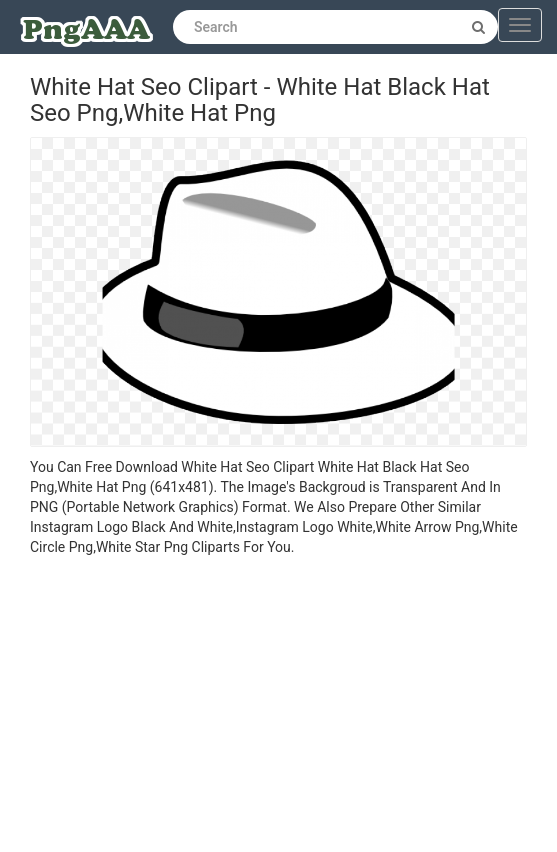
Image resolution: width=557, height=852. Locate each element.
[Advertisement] (278, 707)
